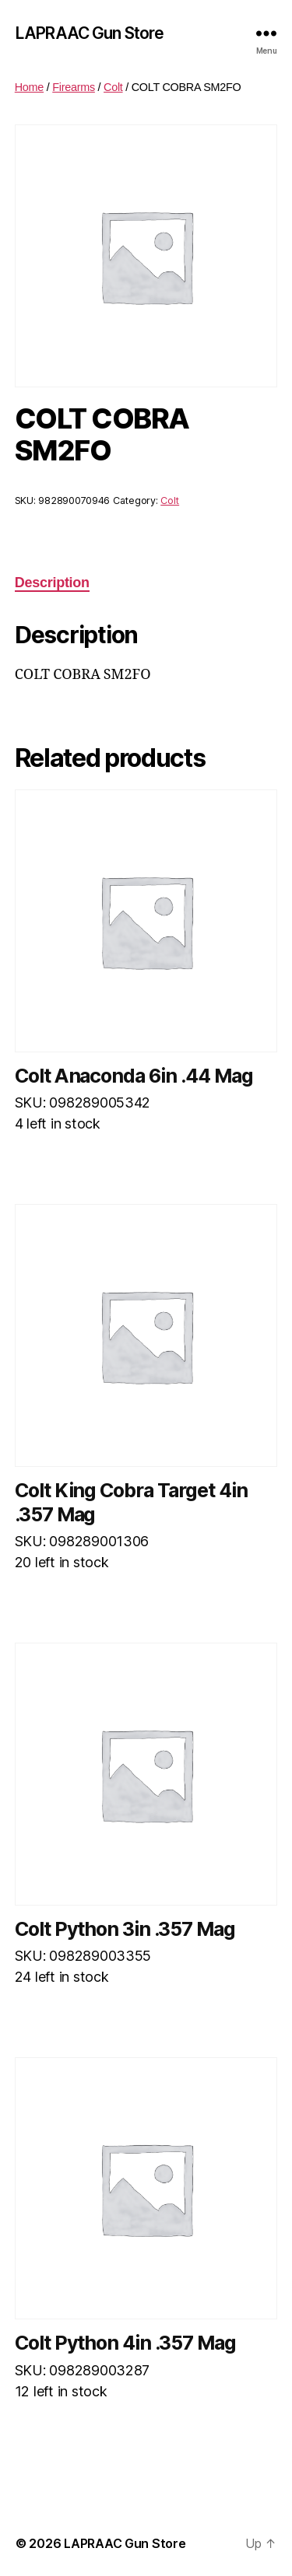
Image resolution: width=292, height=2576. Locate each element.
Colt (113, 87)
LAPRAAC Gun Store (90, 33)
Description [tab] (52, 582)
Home (29, 87)
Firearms (73, 87)
